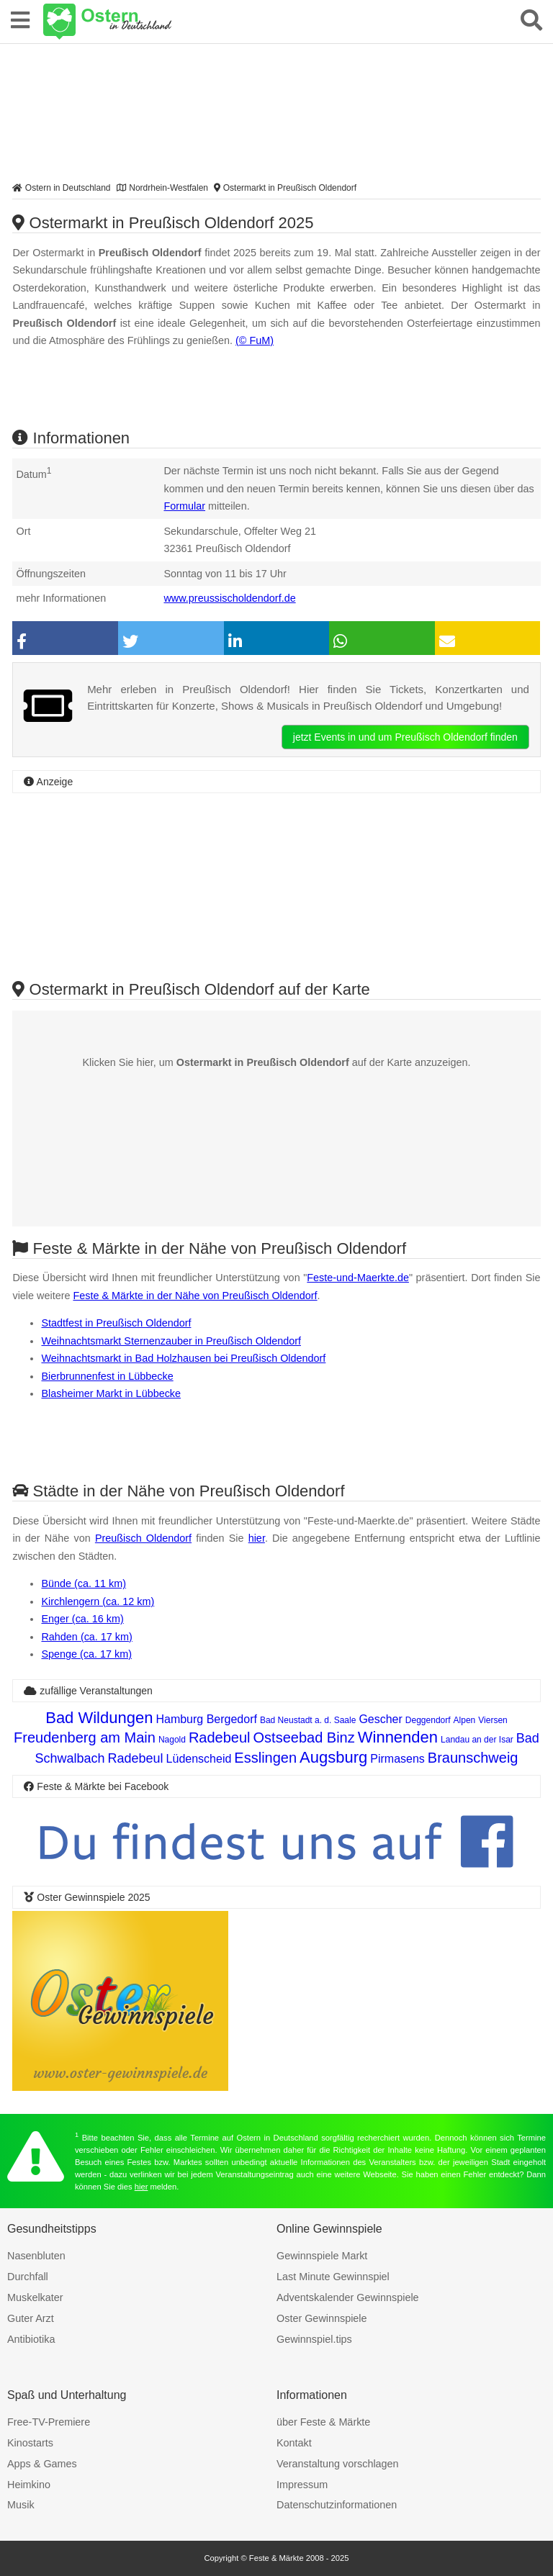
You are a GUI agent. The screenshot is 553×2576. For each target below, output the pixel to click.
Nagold (172, 1740)
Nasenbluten (36, 2255)
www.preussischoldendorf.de (229, 598)
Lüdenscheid (199, 1759)
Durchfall (27, 2276)
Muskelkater (35, 2297)
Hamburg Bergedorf (206, 1719)
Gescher (380, 1719)
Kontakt (294, 2443)
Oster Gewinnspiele (321, 2318)
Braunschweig (473, 1758)
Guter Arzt (30, 2318)
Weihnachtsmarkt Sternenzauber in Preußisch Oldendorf (170, 1341)
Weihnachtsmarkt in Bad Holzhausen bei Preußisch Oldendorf (183, 1358)
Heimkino (28, 2484)
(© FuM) (254, 340)
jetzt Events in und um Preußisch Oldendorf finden (405, 737)
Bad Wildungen (99, 1718)
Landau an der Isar (477, 1740)
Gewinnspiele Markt (321, 2255)
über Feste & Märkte (323, 2422)
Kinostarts (30, 2443)
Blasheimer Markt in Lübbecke (111, 1393)
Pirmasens (397, 1759)
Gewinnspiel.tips (314, 2339)
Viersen (492, 1720)
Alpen (465, 1720)
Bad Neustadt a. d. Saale (308, 1720)
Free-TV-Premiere (48, 2422)
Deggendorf (428, 1720)
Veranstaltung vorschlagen (337, 2463)
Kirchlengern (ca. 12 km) (97, 1601)
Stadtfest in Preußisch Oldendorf (116, 1323)
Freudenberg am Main (85, 1737)
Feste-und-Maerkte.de (358, 1277)
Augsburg (333, 1757)
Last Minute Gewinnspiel (333, 2276)
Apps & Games (42, 2463)
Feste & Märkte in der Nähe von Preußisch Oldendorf (195, 1295)
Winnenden (398, 1737)
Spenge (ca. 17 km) (86, 1654)
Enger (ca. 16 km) (82, 1618)
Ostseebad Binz (304, 1737)
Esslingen (265, 1758)
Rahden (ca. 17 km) (86, 1636)
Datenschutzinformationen (336, 2505)
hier (256, 1538)
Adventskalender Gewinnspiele (347, 2297)
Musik (21, 2505)
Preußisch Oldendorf (143, 1538)
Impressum (302, 2484)
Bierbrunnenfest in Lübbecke (107, 1376)
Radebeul (220, 1737)
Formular (184, 506)
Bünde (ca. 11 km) (83, 1583)
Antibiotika (31, 2339)
